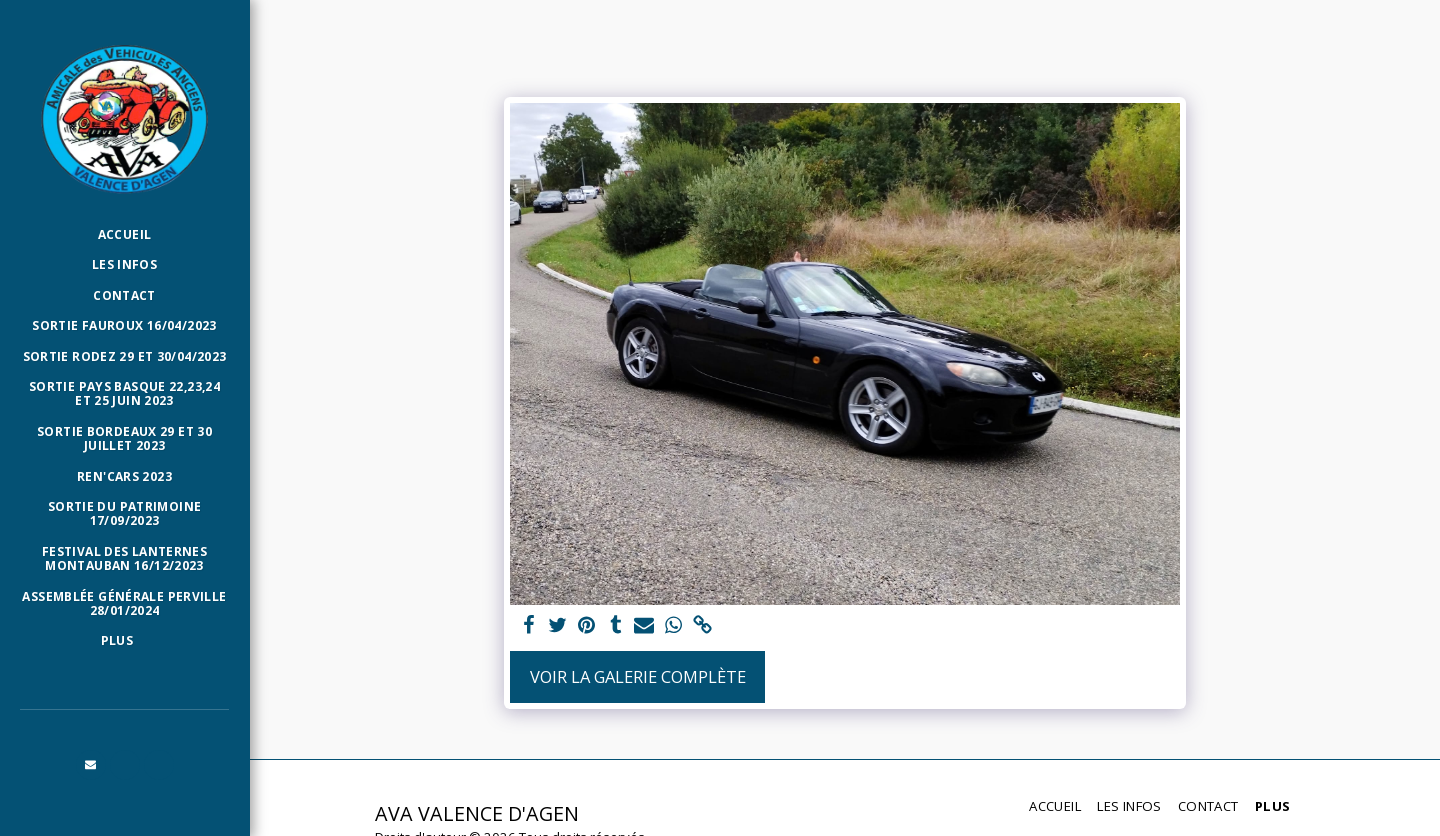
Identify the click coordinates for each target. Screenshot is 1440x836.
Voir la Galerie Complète (638, 676)
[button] (91, 765)
